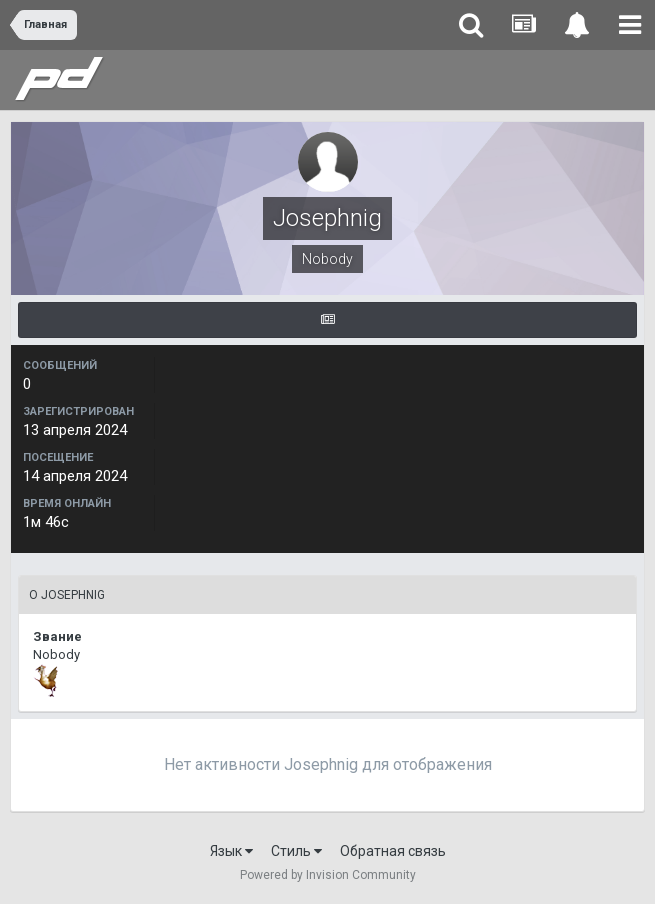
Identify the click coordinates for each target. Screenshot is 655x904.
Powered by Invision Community (328, 875)
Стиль (296, 851)
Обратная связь (393, 851)
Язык (231, 851)
